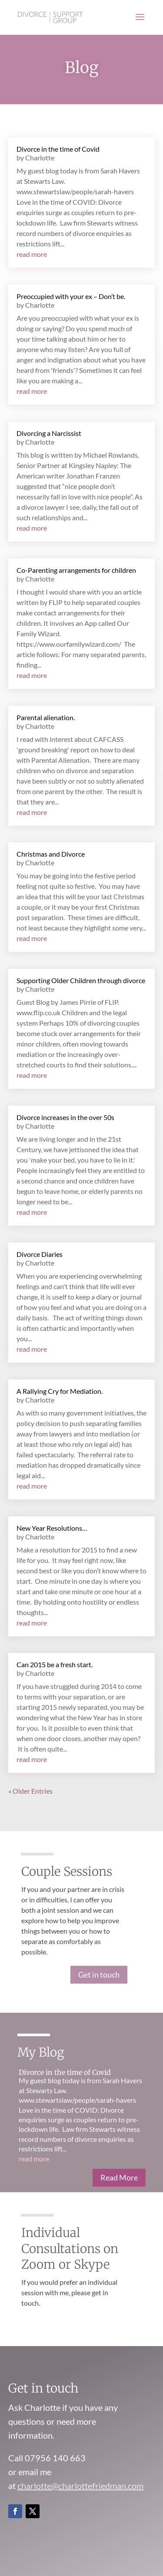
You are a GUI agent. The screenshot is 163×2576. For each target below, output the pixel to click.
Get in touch (99, 1974)
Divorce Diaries (40, 1254)
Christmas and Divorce (51, 854)
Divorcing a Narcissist (49, 433)
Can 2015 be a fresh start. (55, 1664)
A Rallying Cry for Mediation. (60, 1391)
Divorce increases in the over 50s (65, 1117)
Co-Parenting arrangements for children (76, 570)
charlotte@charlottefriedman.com (80, 2485)
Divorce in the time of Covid (58, 149)
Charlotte (39, 157)
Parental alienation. (46, 717)
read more (32, 254)
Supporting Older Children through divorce (81, 980)
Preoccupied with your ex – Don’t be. (71, 296)
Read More (119, 2177)
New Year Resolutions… (52, 1528)
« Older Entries (30, 1791)
